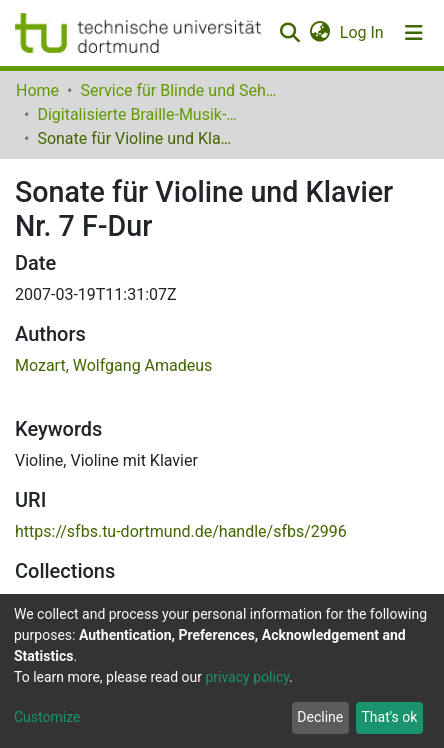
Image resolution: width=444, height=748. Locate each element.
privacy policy (247, 677)
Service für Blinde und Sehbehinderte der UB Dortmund (180, 90)
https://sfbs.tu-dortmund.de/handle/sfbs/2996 (181, 531)
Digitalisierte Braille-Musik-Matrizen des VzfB (137, 114)
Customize (47, 717)
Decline (320, 717)
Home (37, 90)
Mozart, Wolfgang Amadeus (113, 365)
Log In (363, 32)
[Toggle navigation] (414, 33)
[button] (319, 33)
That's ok (389, 717)
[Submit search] (289, 33)
